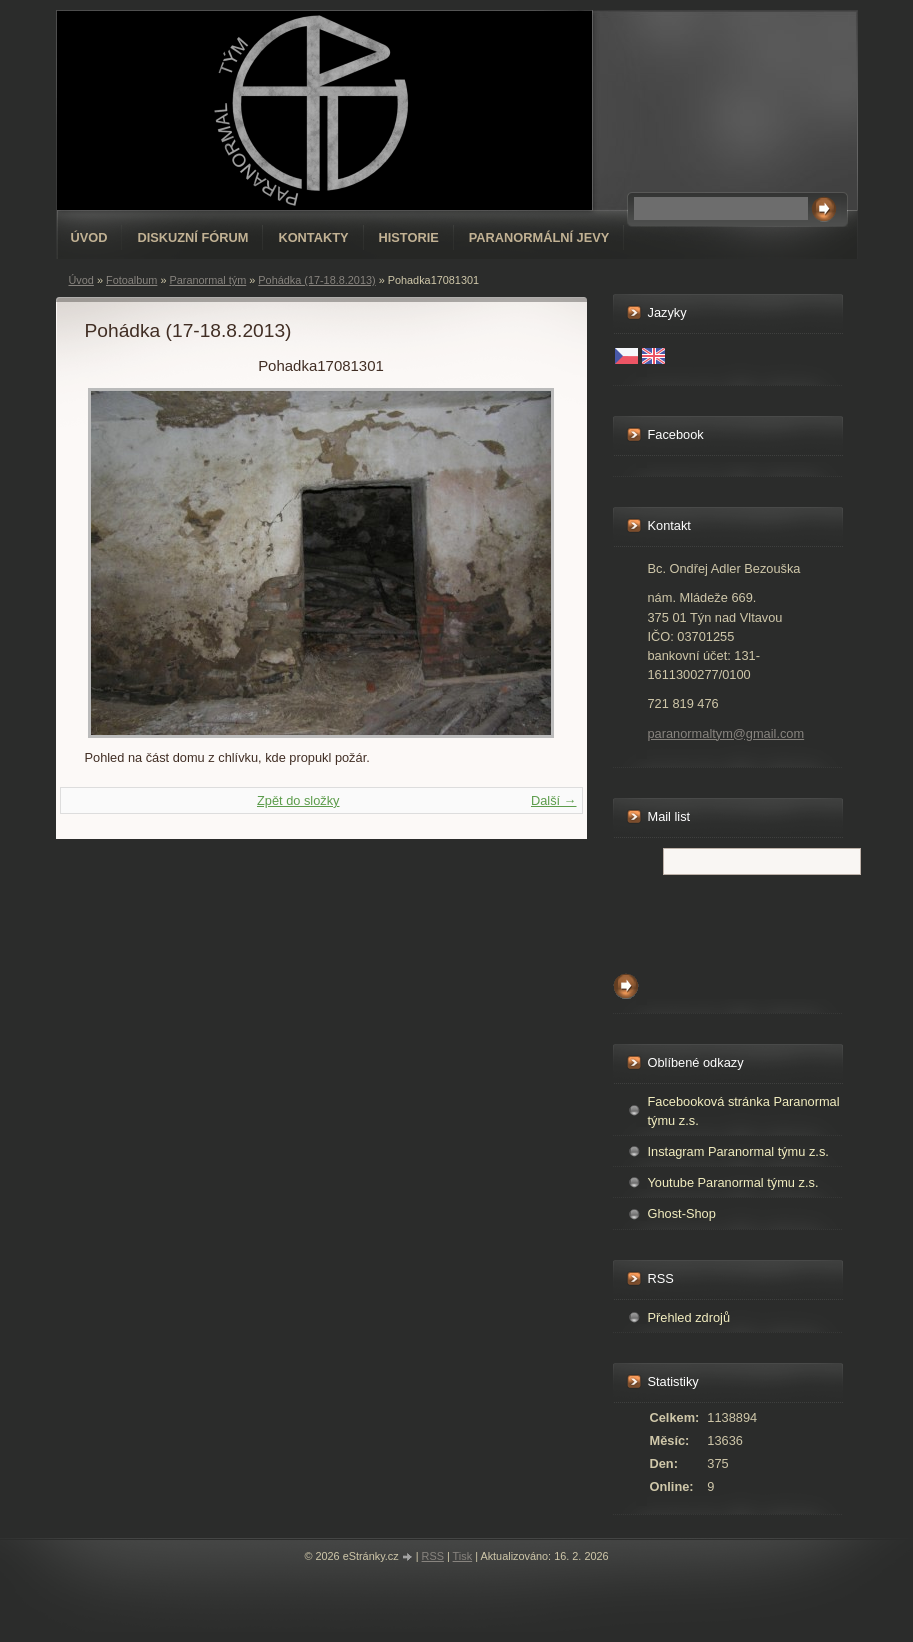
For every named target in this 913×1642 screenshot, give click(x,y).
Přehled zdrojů (689, 1317)
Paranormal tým (207, 280)
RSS (433, 1556)
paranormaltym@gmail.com (726, 733)
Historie (409, 237)
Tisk (463, 1556)
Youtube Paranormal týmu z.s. (733, 1182)
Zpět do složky (298, 800)
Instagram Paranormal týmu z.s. (738, 1151)
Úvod (89, 237)
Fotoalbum (131, 280)
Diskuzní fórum (192, 237)
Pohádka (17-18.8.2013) (316, 280)
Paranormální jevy (539, 237)
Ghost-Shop (682, 1213)
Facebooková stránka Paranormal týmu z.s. (744, 1111)
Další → (554, 800)
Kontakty (313, 237)
